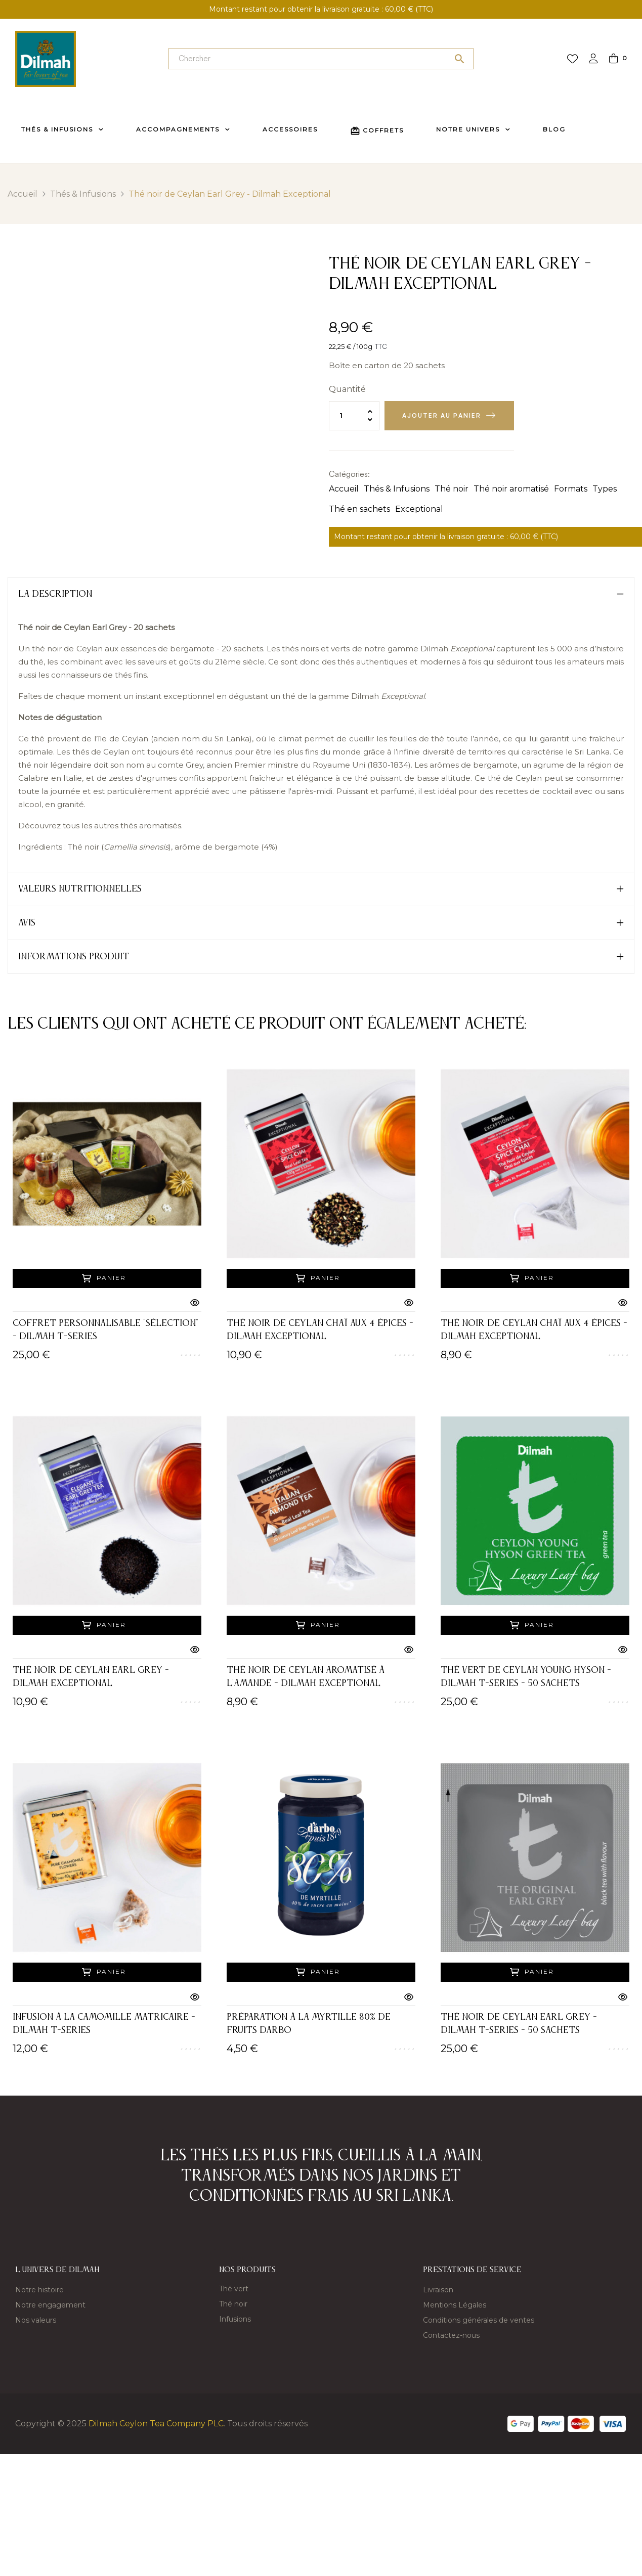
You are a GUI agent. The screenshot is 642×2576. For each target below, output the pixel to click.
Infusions (235, 2319)
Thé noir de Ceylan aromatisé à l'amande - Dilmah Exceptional (305, 1676)
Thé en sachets (359, 509)
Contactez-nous (451, 2335)
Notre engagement (50, 2304)
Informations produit (73, 957)
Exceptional (419, 509)
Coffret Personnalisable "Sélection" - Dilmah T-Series (105, 1330)
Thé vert (233, 2288)
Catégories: (349, 474)
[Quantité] (354, 415)
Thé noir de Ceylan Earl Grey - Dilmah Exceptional (91, 1676)
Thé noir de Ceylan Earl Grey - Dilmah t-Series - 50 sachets (519, 2023)
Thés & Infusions (397, 489)
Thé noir (451, 489)
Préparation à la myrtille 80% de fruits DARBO (309, 2023)
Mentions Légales (454, 2304)
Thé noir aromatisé (511, 489)
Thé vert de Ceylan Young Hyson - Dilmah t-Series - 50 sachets (526, 1676)
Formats (570, 489)
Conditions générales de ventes (478, 2320)
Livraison (438, 2289)
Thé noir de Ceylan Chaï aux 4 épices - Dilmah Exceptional (320, 1330)
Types (604, 489)
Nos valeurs (35, 2320)
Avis (26, 923)
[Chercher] (321, 59)
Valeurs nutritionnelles (80, 889)
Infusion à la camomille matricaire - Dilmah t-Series (104, 2023)
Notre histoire (39, 2289)
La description (55, 594)
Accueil (344, 489)
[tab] (321, 594)
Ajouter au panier (441, 415)
